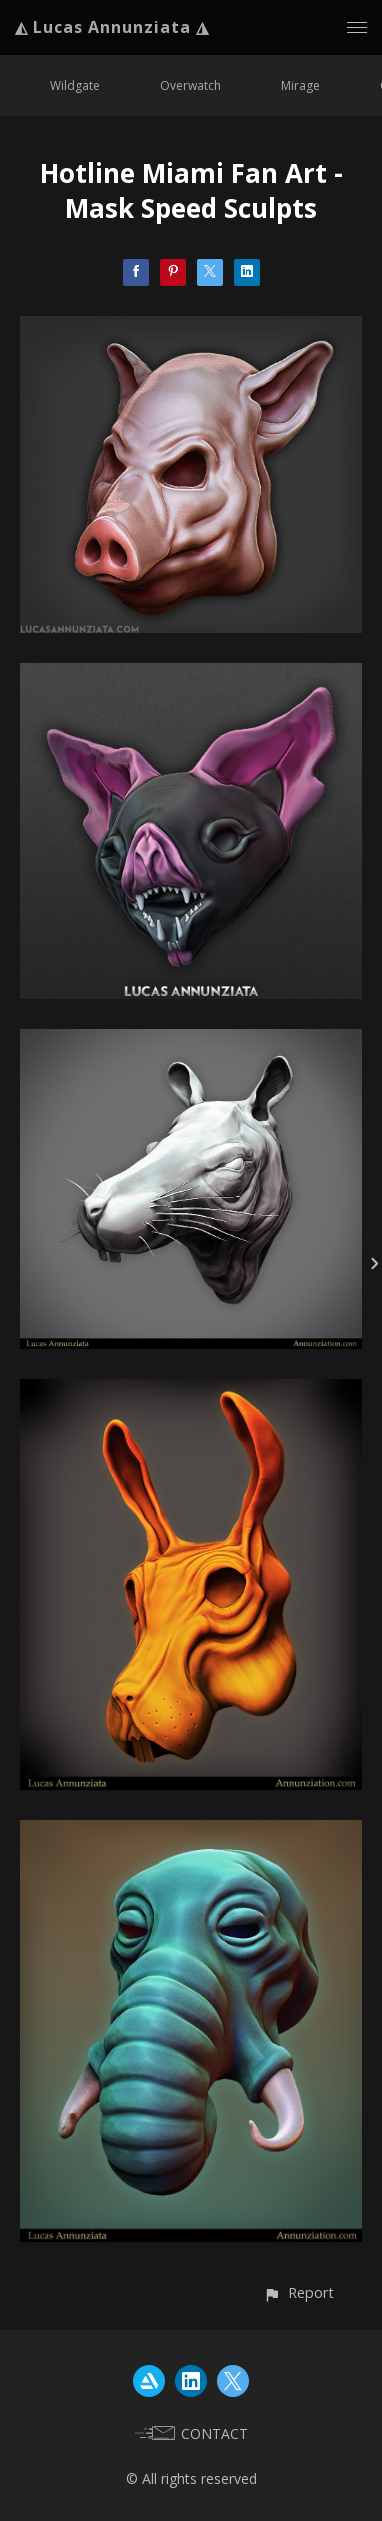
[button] (298, 2292)
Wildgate (75, 85)
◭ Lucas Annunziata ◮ (112, 27)
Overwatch (190, 85)
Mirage (300, 85)
